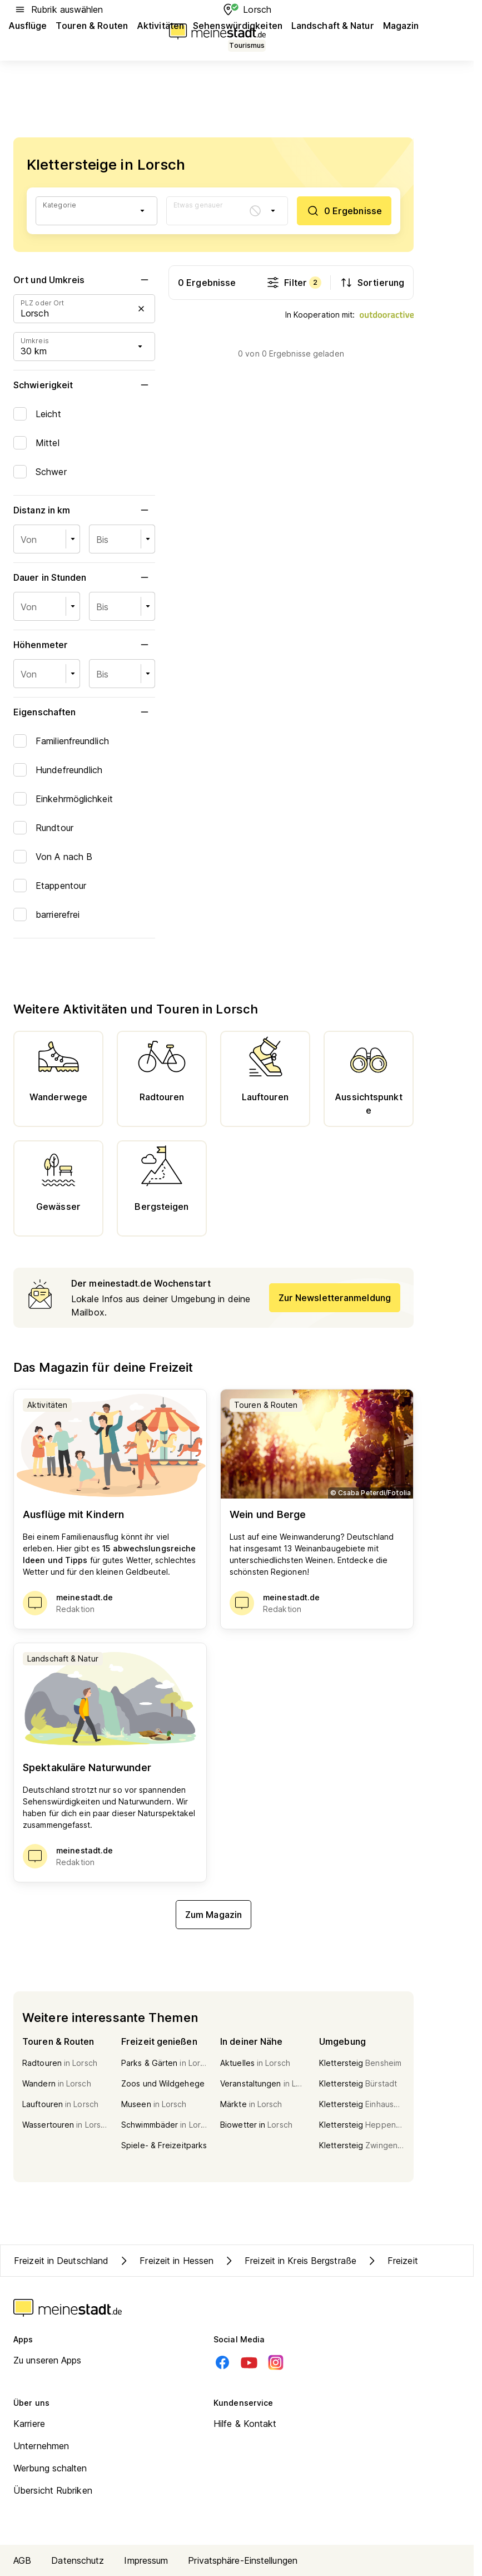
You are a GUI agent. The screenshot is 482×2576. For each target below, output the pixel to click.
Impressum (146, 2560)
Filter (293, 282)
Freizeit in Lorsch (412, 2260)
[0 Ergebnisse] (344, 210)
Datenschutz (77, 2560)
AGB (22, 2560)
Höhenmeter (84, 644)
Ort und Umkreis (84, 279)
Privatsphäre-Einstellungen (242, 2560)
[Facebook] (222, 2362)
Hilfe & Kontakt (245, 2423)
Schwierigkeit (84, 384)
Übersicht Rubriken (52, 2490)
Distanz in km (84, 510)
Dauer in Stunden (84, 577)
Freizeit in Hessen (165, 2260)
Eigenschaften (84, 712)
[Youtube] (249, 2362)
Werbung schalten (50, 2468)
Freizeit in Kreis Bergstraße (289, 2260)
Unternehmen (41, 2445)
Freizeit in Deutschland (61, 2260)
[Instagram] (276, 2362)
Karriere (29, 2423)
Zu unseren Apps (47, 2360)
